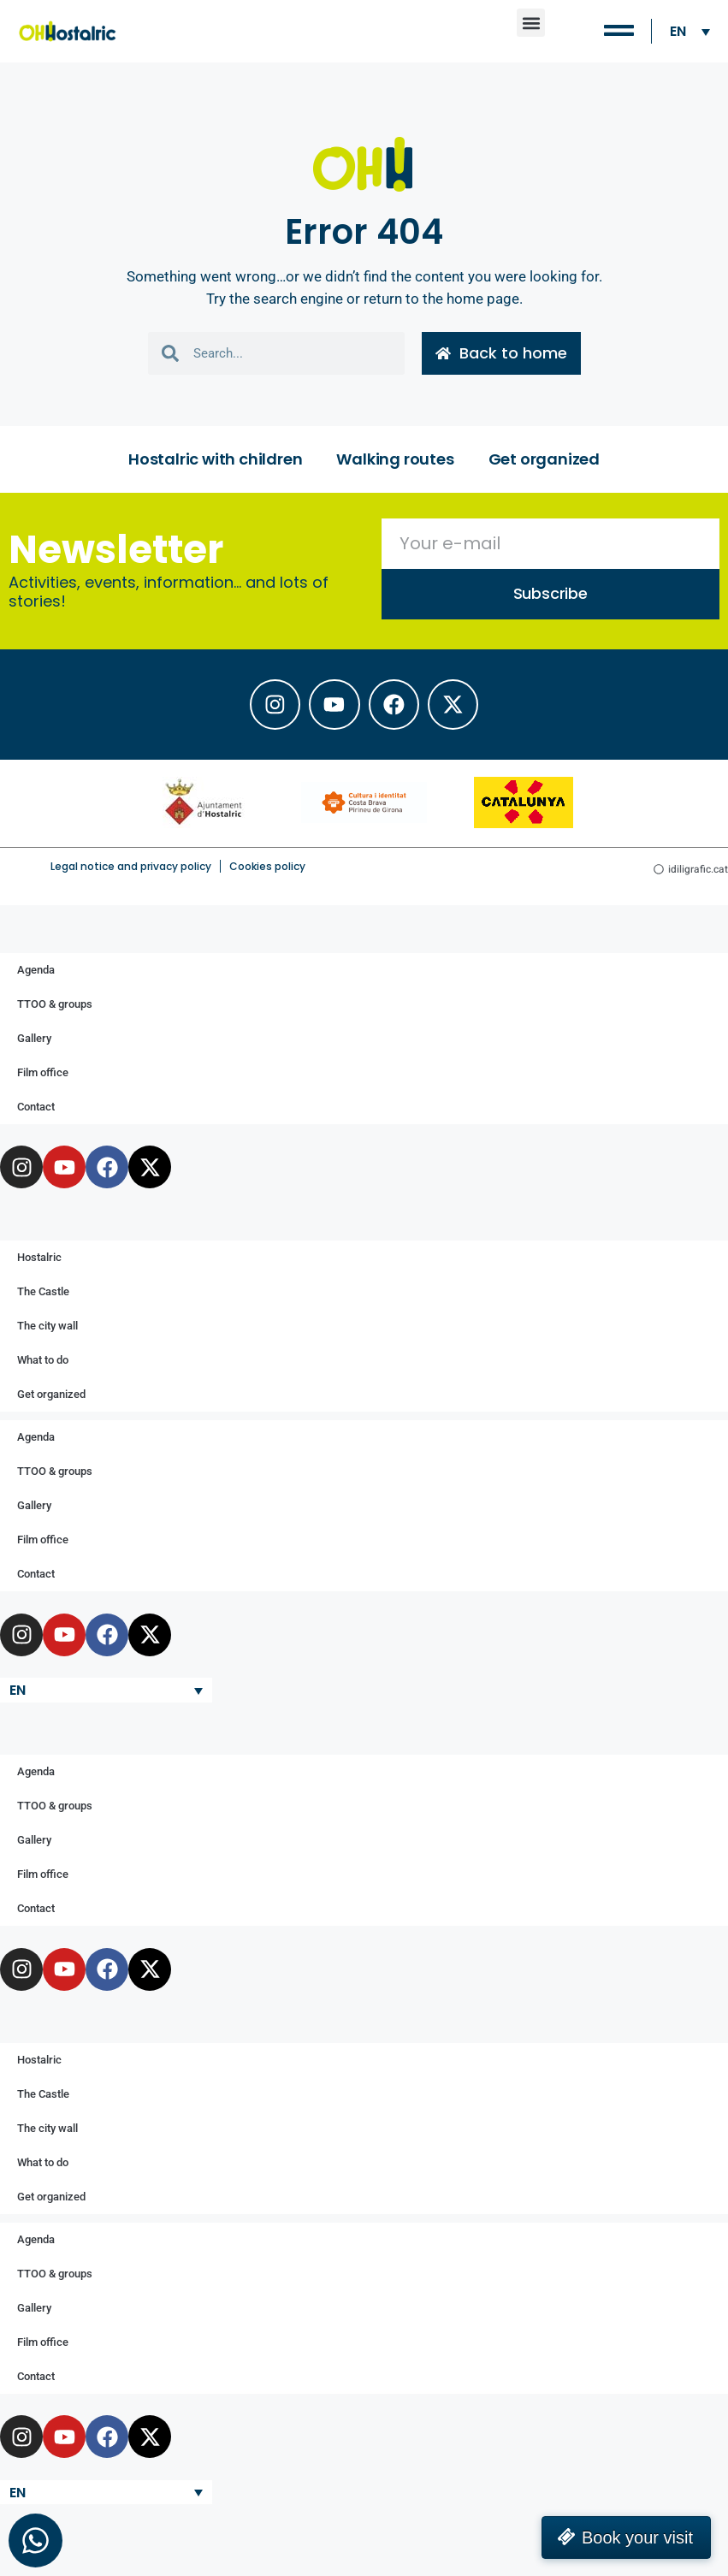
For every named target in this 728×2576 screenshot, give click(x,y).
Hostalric (39, 1258)
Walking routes (394, 459)
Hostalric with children (215, 459)
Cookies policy (267, 867)
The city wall (47, 1326)
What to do (42, 1360)
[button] (531, 23)
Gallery (34, 1039)
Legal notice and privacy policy (130, 867)
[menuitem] (689, 31)
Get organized (544, 459)
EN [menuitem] (678, 31)
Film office (42, 1073)
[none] (689, 31)
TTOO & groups (54, 1004)
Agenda (36, 970)
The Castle (43, 1292)
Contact (36, 1107)
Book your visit (637, 2537)
